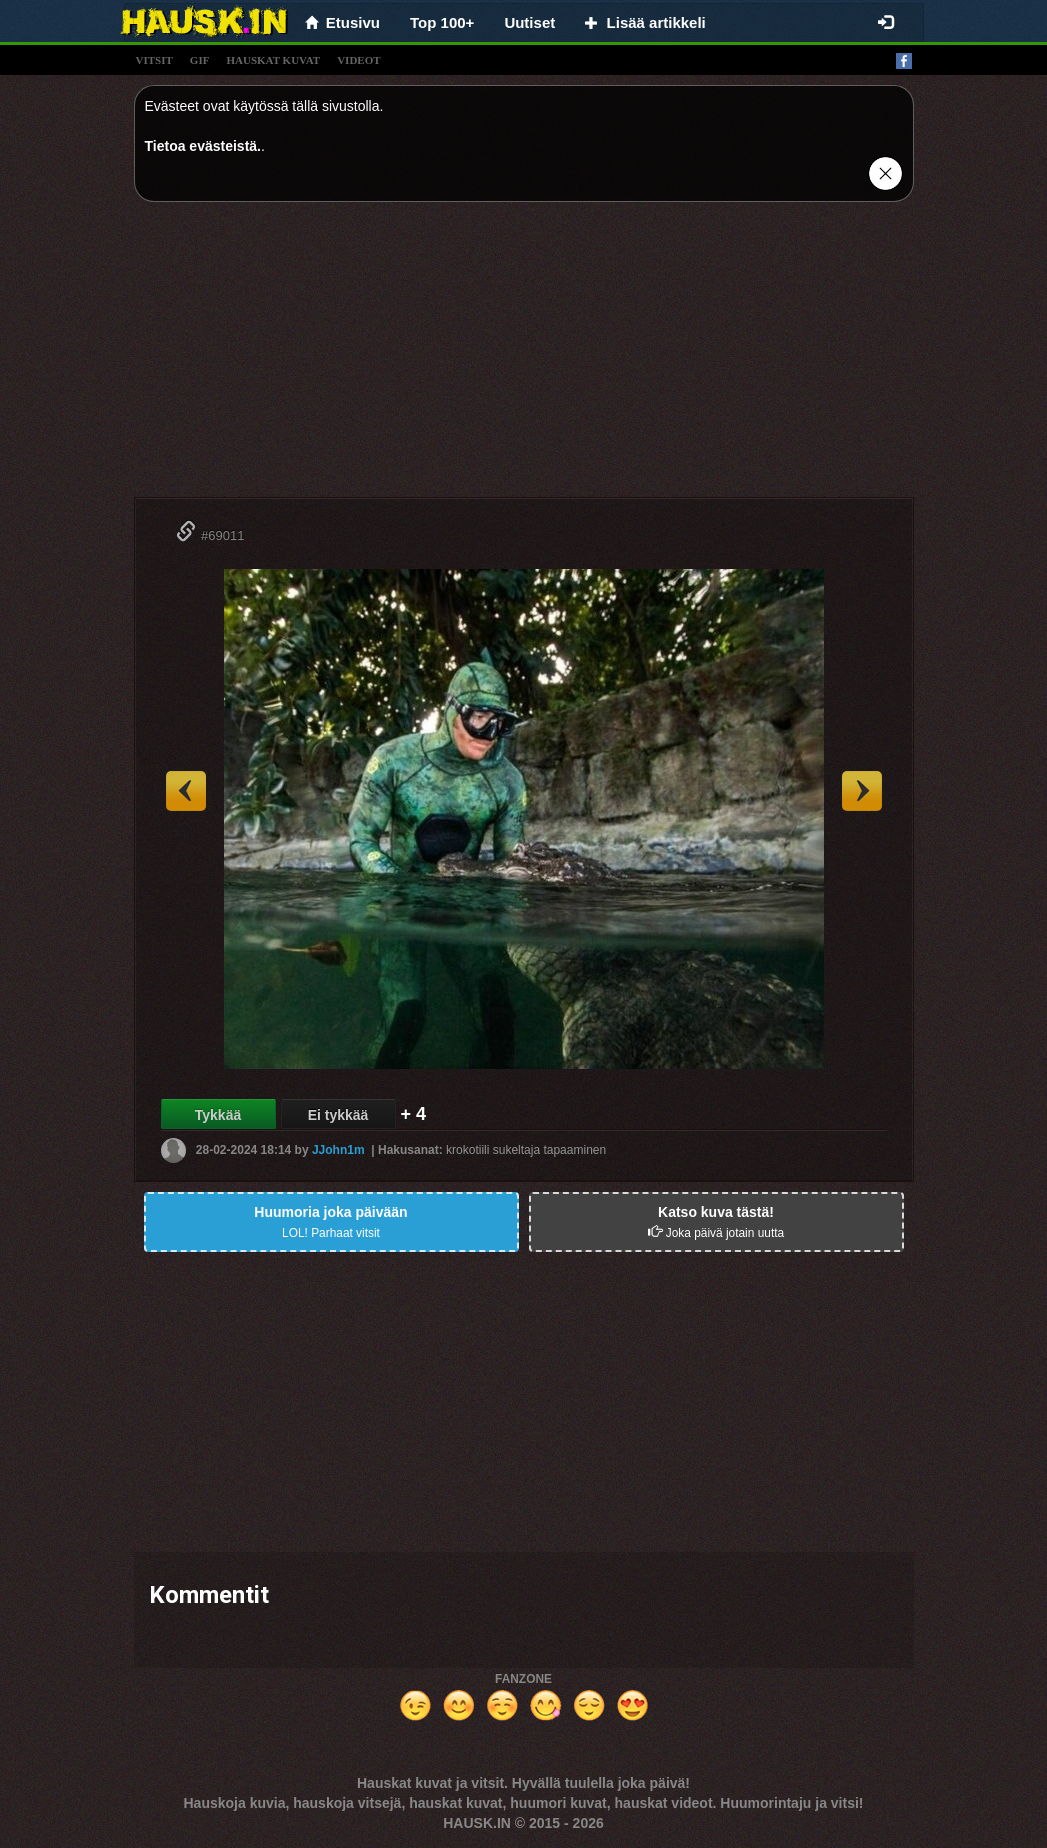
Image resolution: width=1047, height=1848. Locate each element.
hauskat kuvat (273, 60)
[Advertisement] (524, 357)
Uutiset (529, 22)
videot (358, 60)
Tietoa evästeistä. (203, 146)
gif (200, 60)
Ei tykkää (338, 1115)
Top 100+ (442, 22)
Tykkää (218, 1115)
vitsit (154, 60)
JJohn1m (338, 1150)
